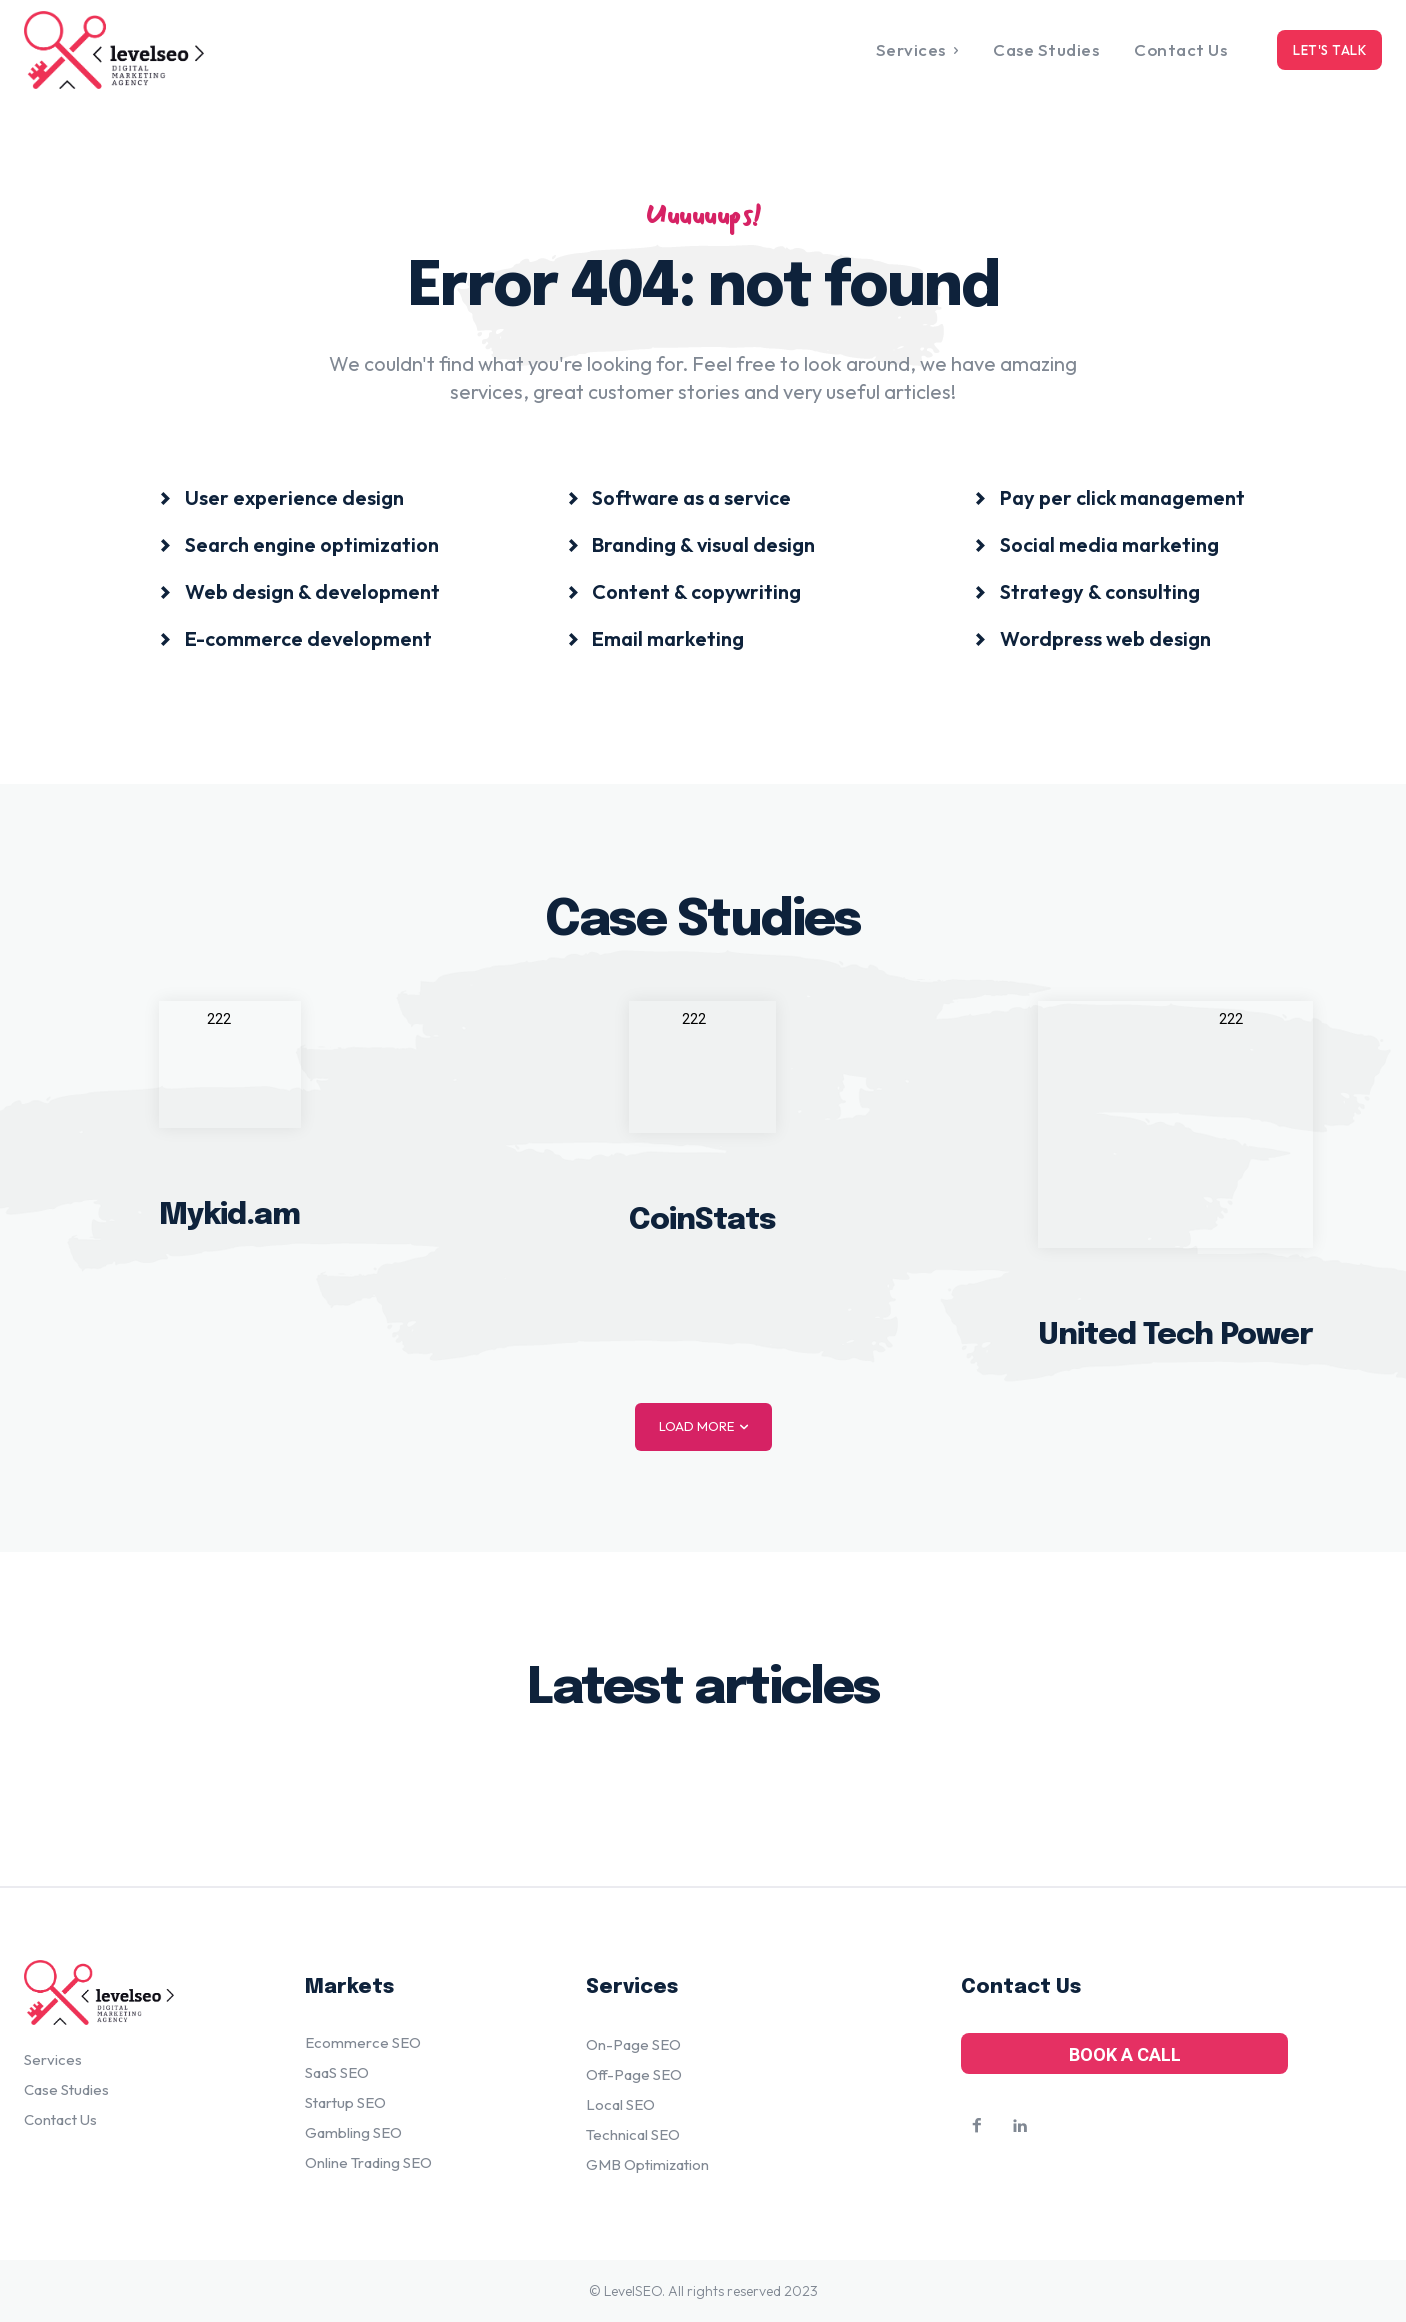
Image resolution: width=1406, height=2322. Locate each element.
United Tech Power (1175, 1334)
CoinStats (702, 1219)
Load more (703, 1426)
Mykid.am (229, 1215)
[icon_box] (282, 496)
